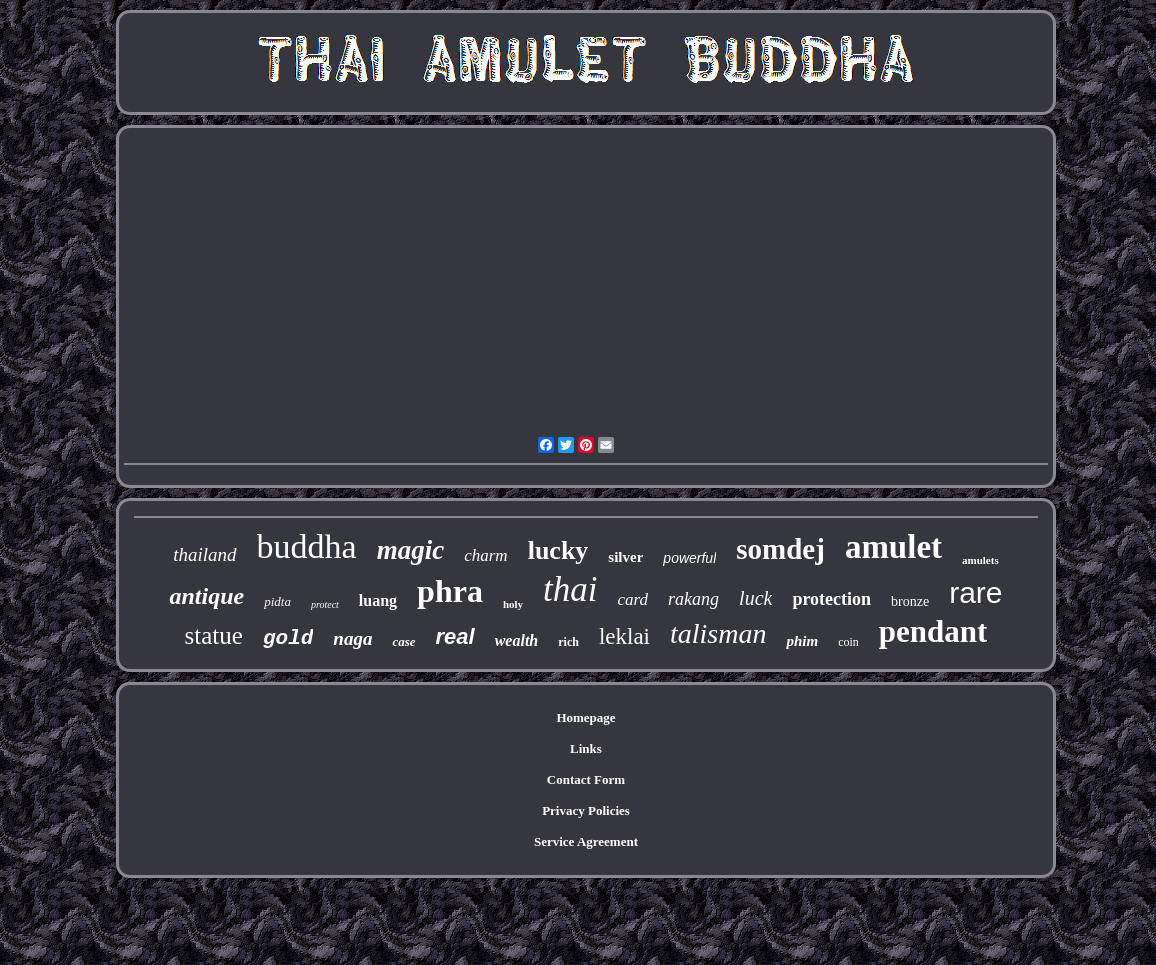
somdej (780, 549)
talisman (718, 633)
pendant (933, 631)
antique (206, 596)
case (403, 641)
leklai (624, 636)
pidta (277, 601)
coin (848, 642)
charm (485, 555)
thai (570, 589)
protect (325, 604)
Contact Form (586, 779)
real (455, 636)
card (633, 599)
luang (378, 600)
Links (586, 748)
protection (831, 599)
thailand (204, 554)
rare (975, 592)
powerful (689, 558)
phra (450, 591)
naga (352, 638)
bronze (910, 601)
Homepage (585, 717)
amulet (893, 547)
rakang (693, 599)
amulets (980, 560)
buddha (307, 546)
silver (625, 557)
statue (214, 635)
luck (755, 598)
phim (802, 641)
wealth (517, 640)
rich (568, 642)
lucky (558, 550)
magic (411, 550)
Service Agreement (586, 841)
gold (288, 638)
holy (513, 604)
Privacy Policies (586, 810)
